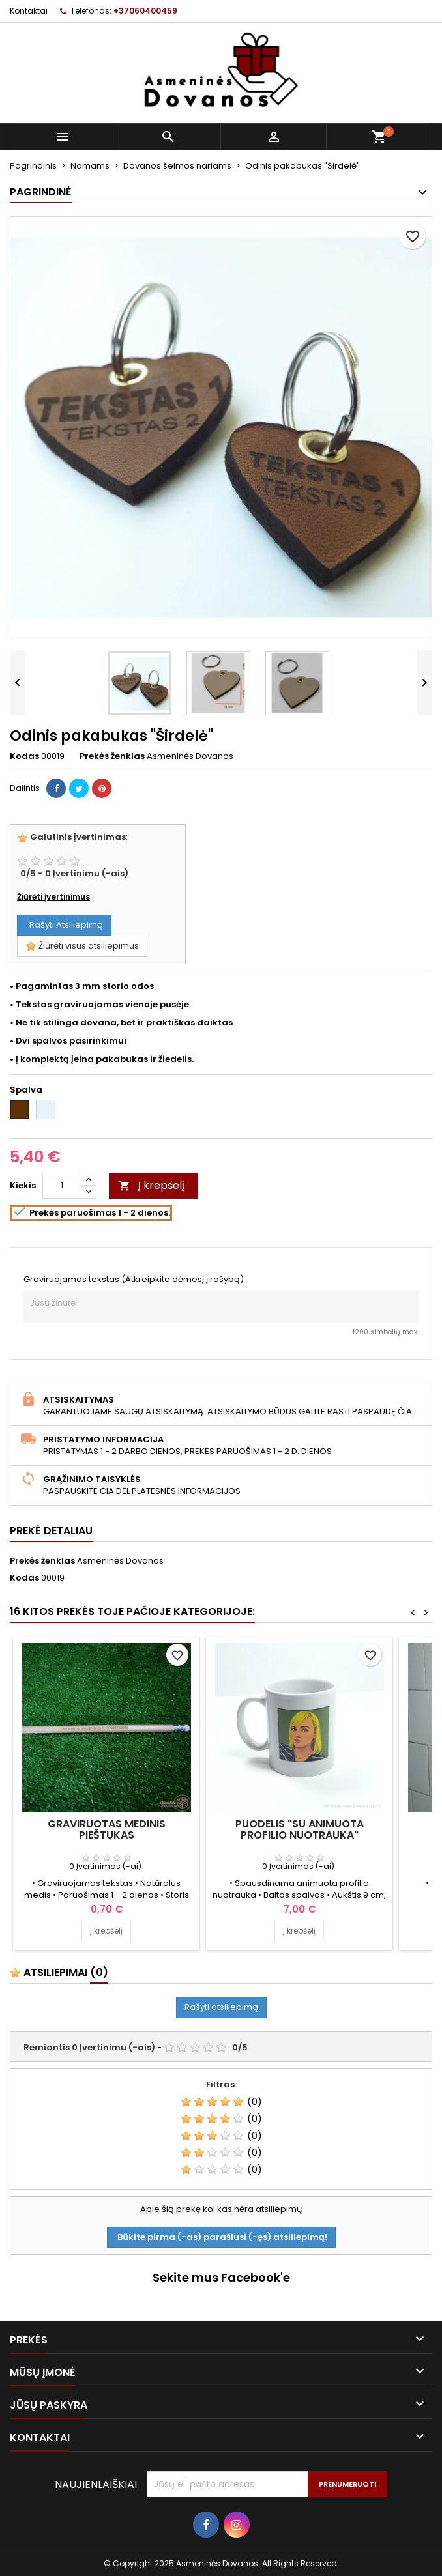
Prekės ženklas (112, 756)
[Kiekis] (61, 1186)
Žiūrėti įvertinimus (53, 896)
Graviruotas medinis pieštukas (107, 1829)
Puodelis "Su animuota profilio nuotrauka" (299, 1829)
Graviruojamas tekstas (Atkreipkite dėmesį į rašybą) (133, 1279)
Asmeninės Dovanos (120, 1560)
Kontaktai (29, 10)
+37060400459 (145, 10)
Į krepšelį (151, 1185)
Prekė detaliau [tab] (51, 1530)
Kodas (24, 756)
